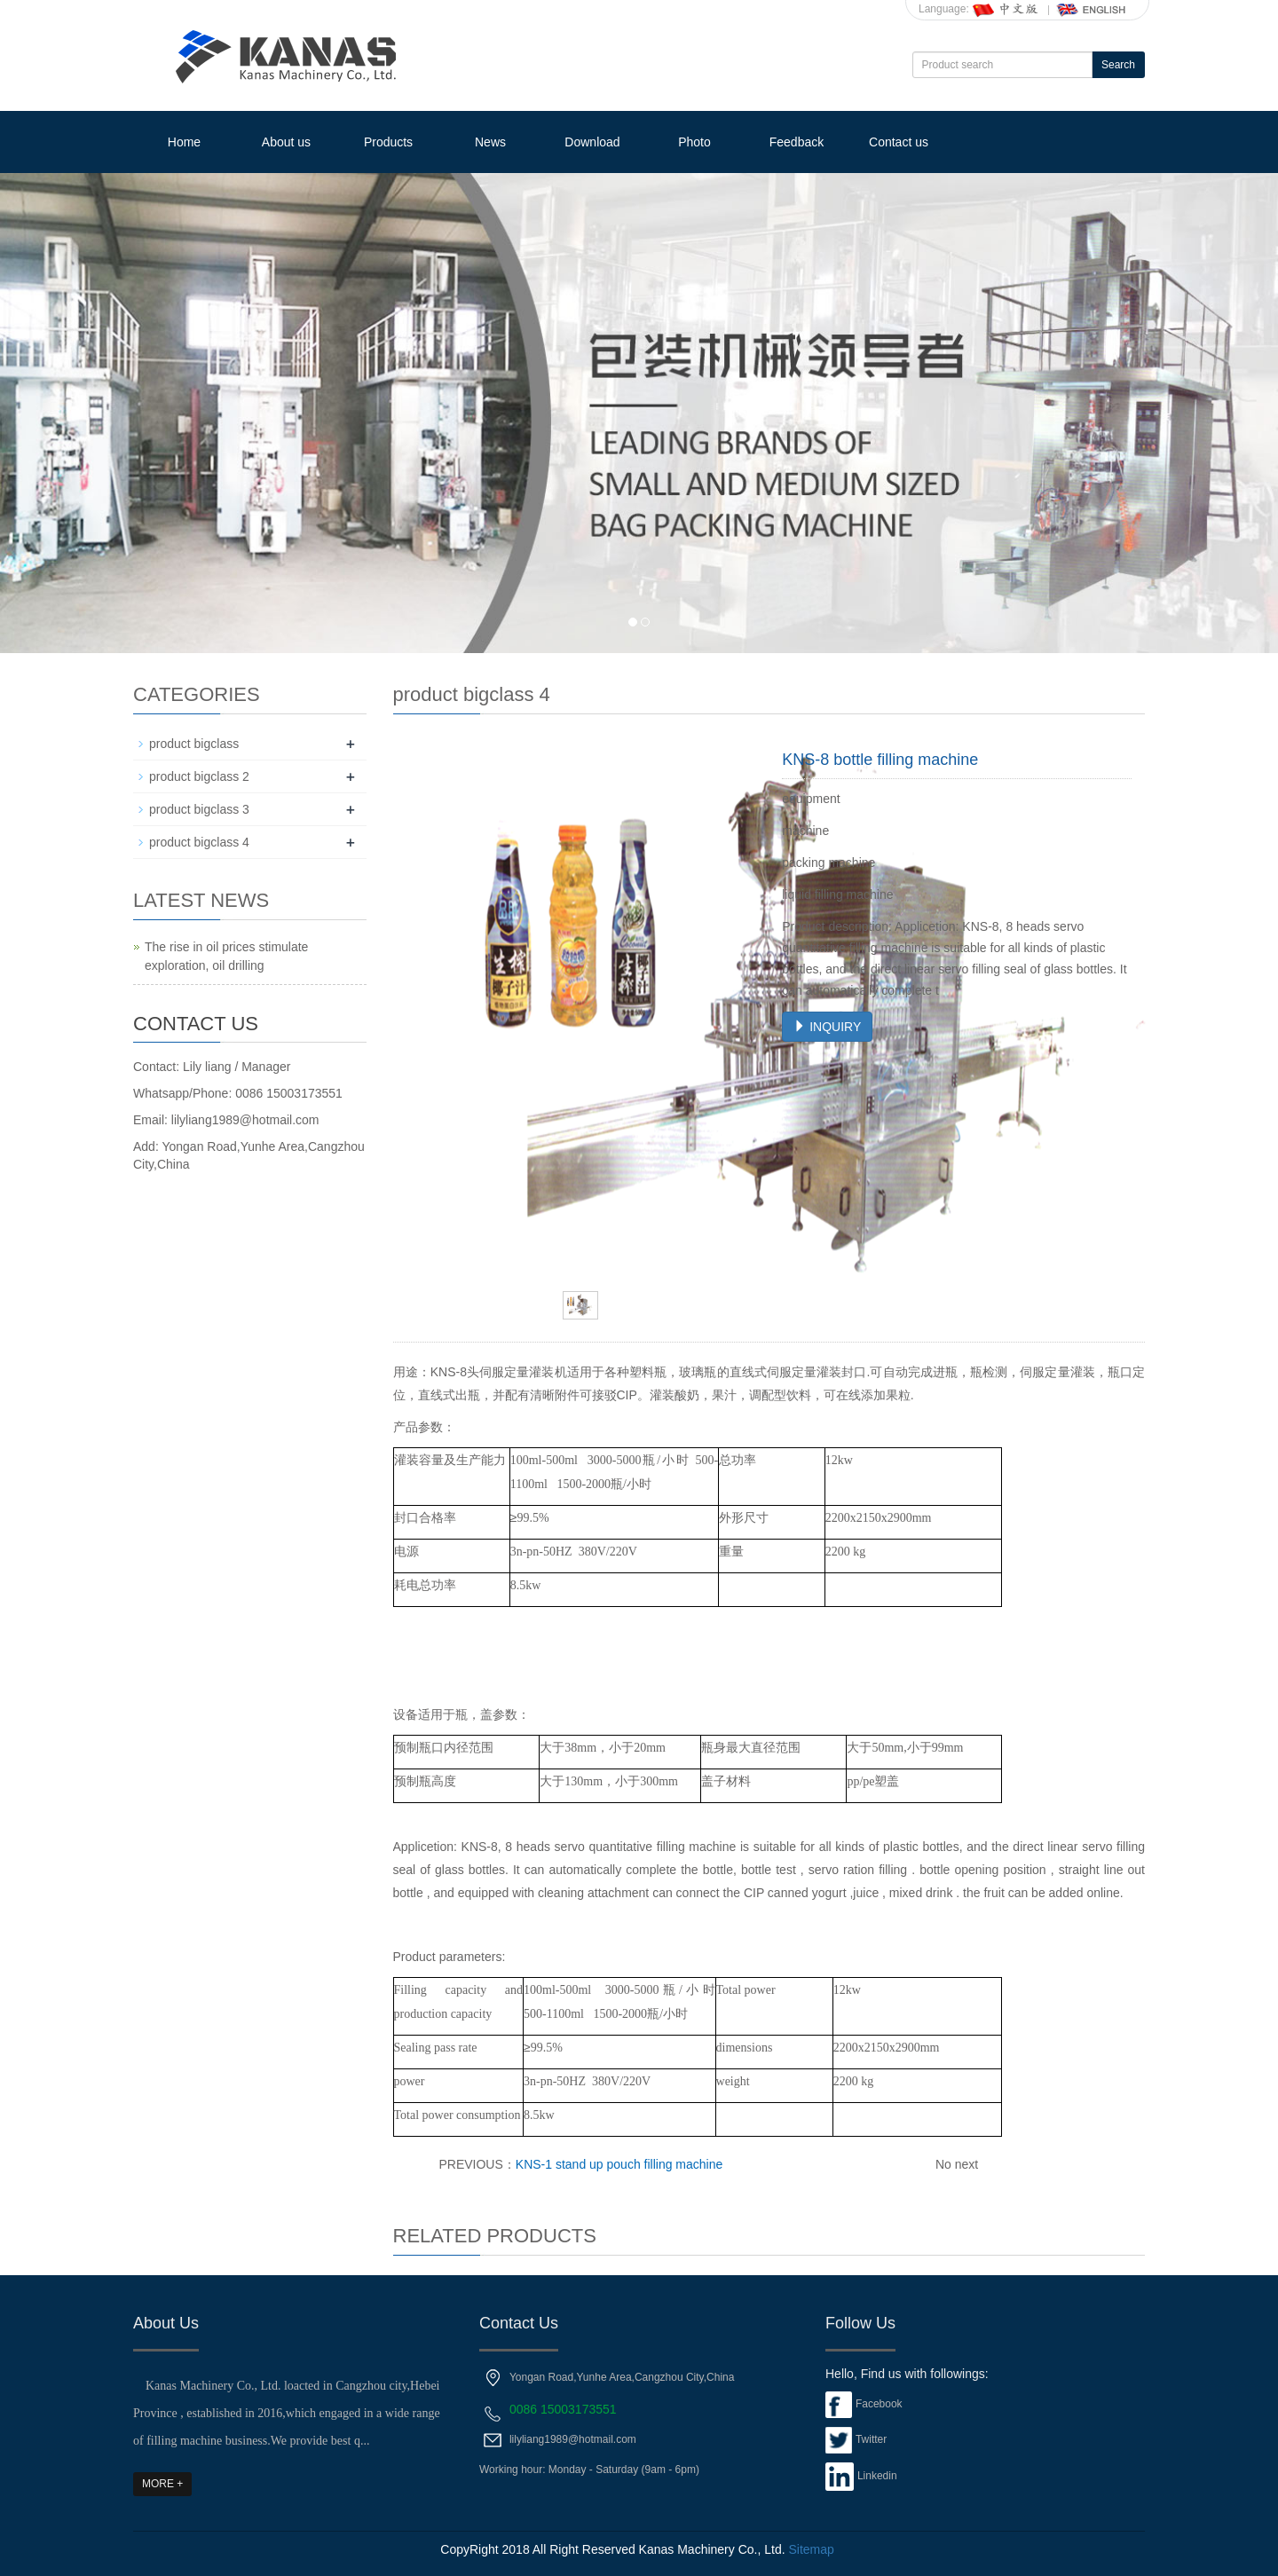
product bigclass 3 (199, 809)
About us (286, 142)
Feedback (796, 142)
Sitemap (810, 2549)
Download (591, 142)
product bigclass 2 (199, 776)
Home (184, 142)
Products (388, 142)
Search (1118, 65)
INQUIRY (827, 1027)
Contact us (898, 142)
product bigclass (194, 744)
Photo (694, 142)
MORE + (162, 2484)
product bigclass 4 (199, 842)
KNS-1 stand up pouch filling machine (619, 2164)
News (490, 142)
